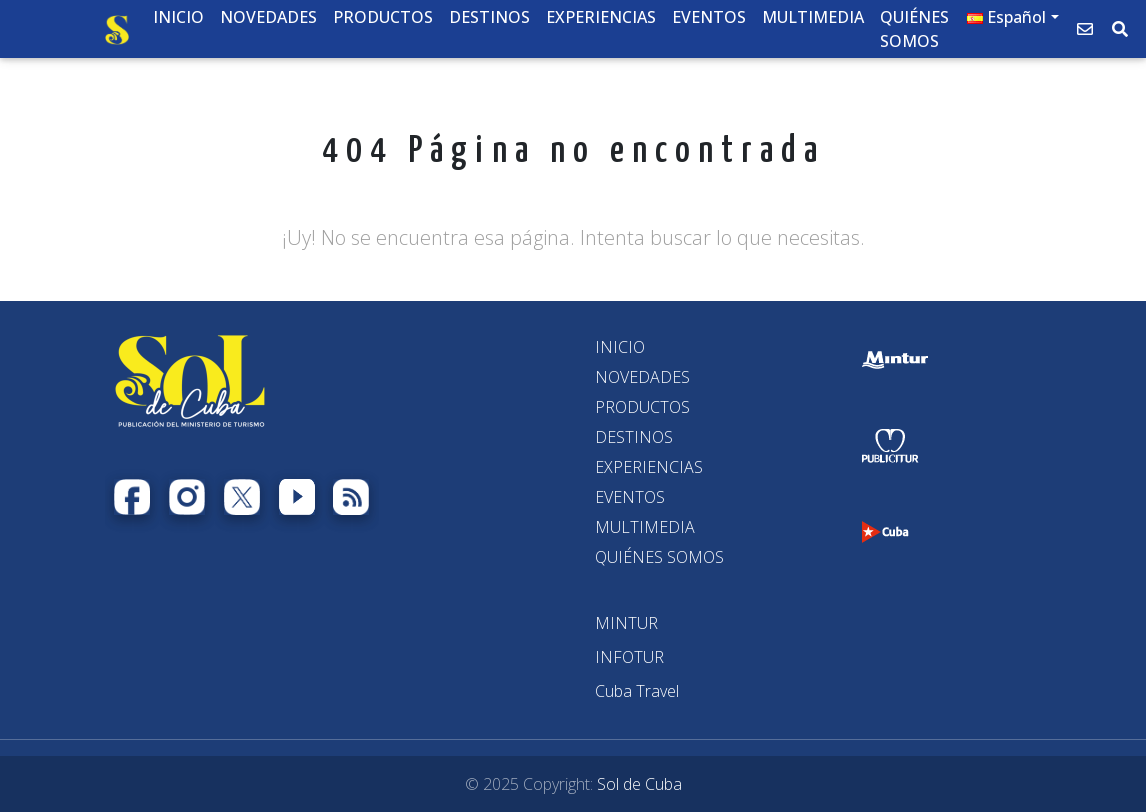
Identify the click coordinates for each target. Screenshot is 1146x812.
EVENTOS (630, 497)
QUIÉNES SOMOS (659, 557)
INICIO (620, 347)
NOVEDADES (642, 377)
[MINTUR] (626, 623)
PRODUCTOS (642, 407)
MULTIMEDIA (645, 527)
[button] (1013, 21)
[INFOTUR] (629, 657)
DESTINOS (634, 437)
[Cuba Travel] (637, 691)
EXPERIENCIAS (649, 467)
